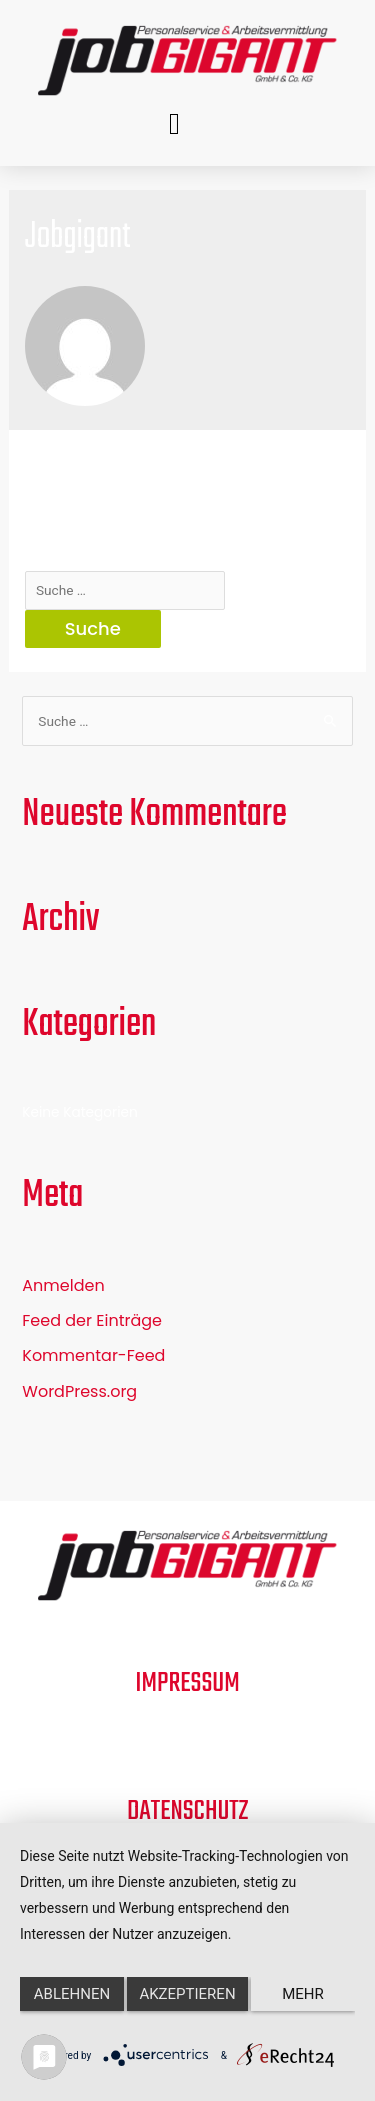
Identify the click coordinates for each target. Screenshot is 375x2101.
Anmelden (63, 1285)
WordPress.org (79, 1391)
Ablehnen (72, 1994)
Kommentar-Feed (93, 1355)
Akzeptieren (187, 1994)
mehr (303, 1994)
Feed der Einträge (92, 1320)
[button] (175, 123)
